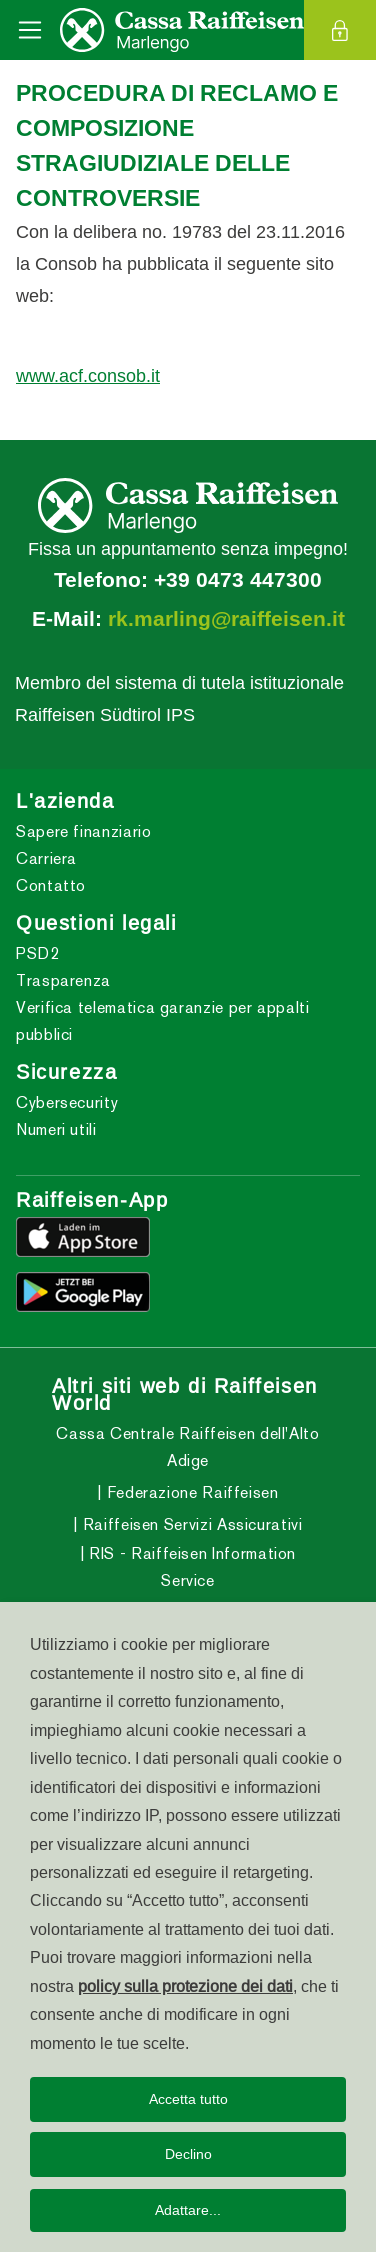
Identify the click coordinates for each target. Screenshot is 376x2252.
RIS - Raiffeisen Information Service (191, 1567)
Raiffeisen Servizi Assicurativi (190, 1524)
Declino (188, 2154)
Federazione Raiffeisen (190, 1492)
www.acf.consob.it (88, 375)
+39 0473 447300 (238, 580)
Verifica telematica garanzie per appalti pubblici (163, 1021)
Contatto (51, 885)
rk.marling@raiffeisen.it (226, 619)
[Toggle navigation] (30, 30)
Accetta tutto (188, 2099)
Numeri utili (56, 1129)
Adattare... (188, 2210)
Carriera (46, 858)
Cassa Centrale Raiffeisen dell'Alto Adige (187, 1447)
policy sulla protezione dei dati (185, 1986)
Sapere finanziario (84, 831)
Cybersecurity (67, 1102)
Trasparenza (63, 980)
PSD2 (38, 953)
